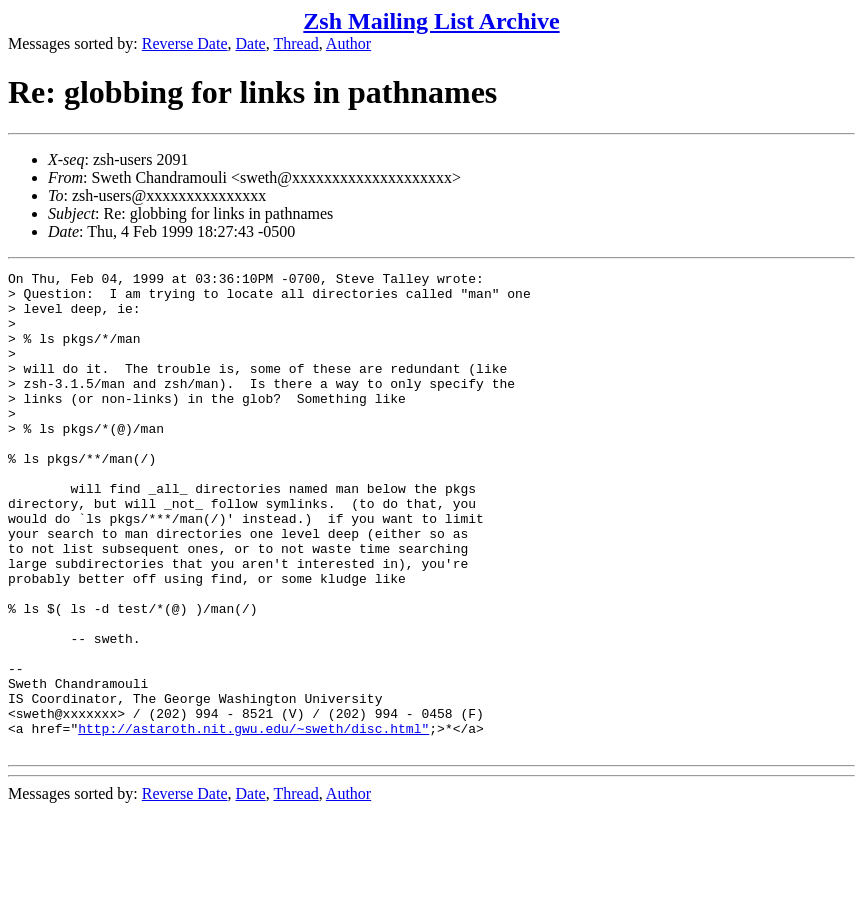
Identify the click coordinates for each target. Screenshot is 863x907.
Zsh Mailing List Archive (431, 21)
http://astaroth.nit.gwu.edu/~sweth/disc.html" (253, 821)
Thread (295, 43)
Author (348, 43)
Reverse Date (185, 43)
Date (251, 43)
